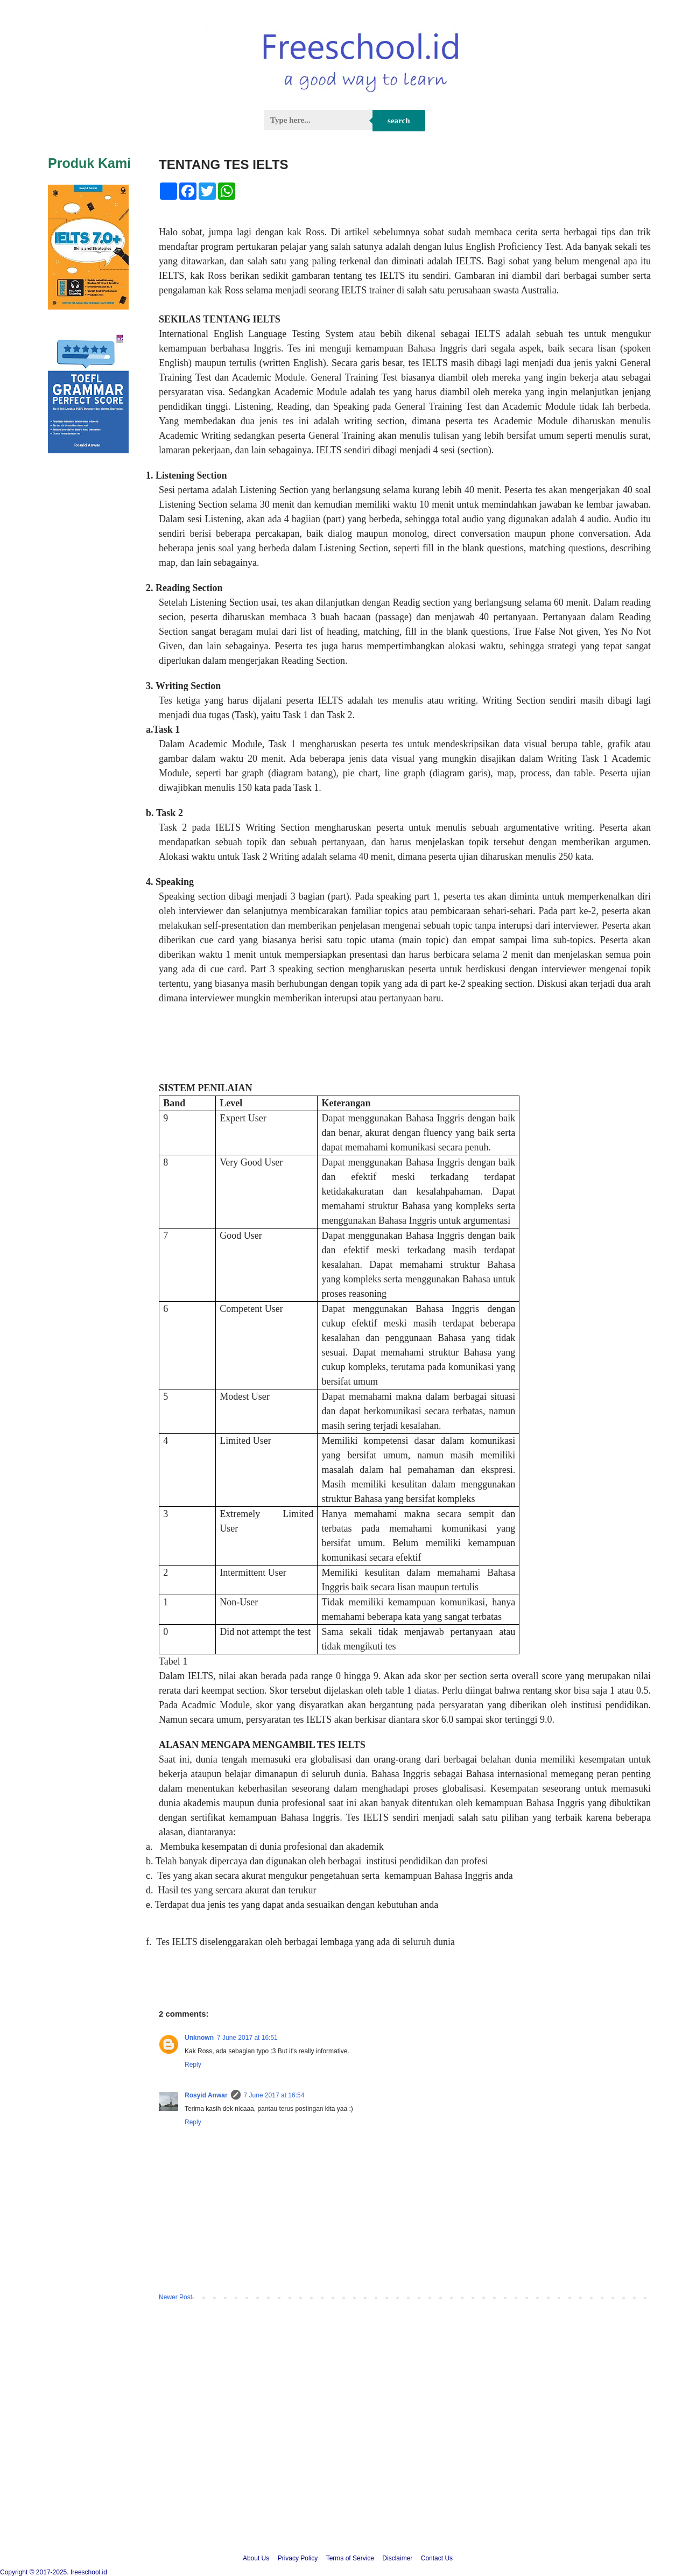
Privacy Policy (298, 2558)
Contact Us (437, 2558)
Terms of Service (350, 2558)
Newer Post (175, 2297)
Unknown (199, 2037)
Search (399, 120)
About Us (256, 2558)
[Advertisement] (344, 2451)
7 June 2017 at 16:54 (274, 2095)
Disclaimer (397, 2558)
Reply (193, 2064)
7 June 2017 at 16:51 (247, 2037)
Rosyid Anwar (206, 2095)
